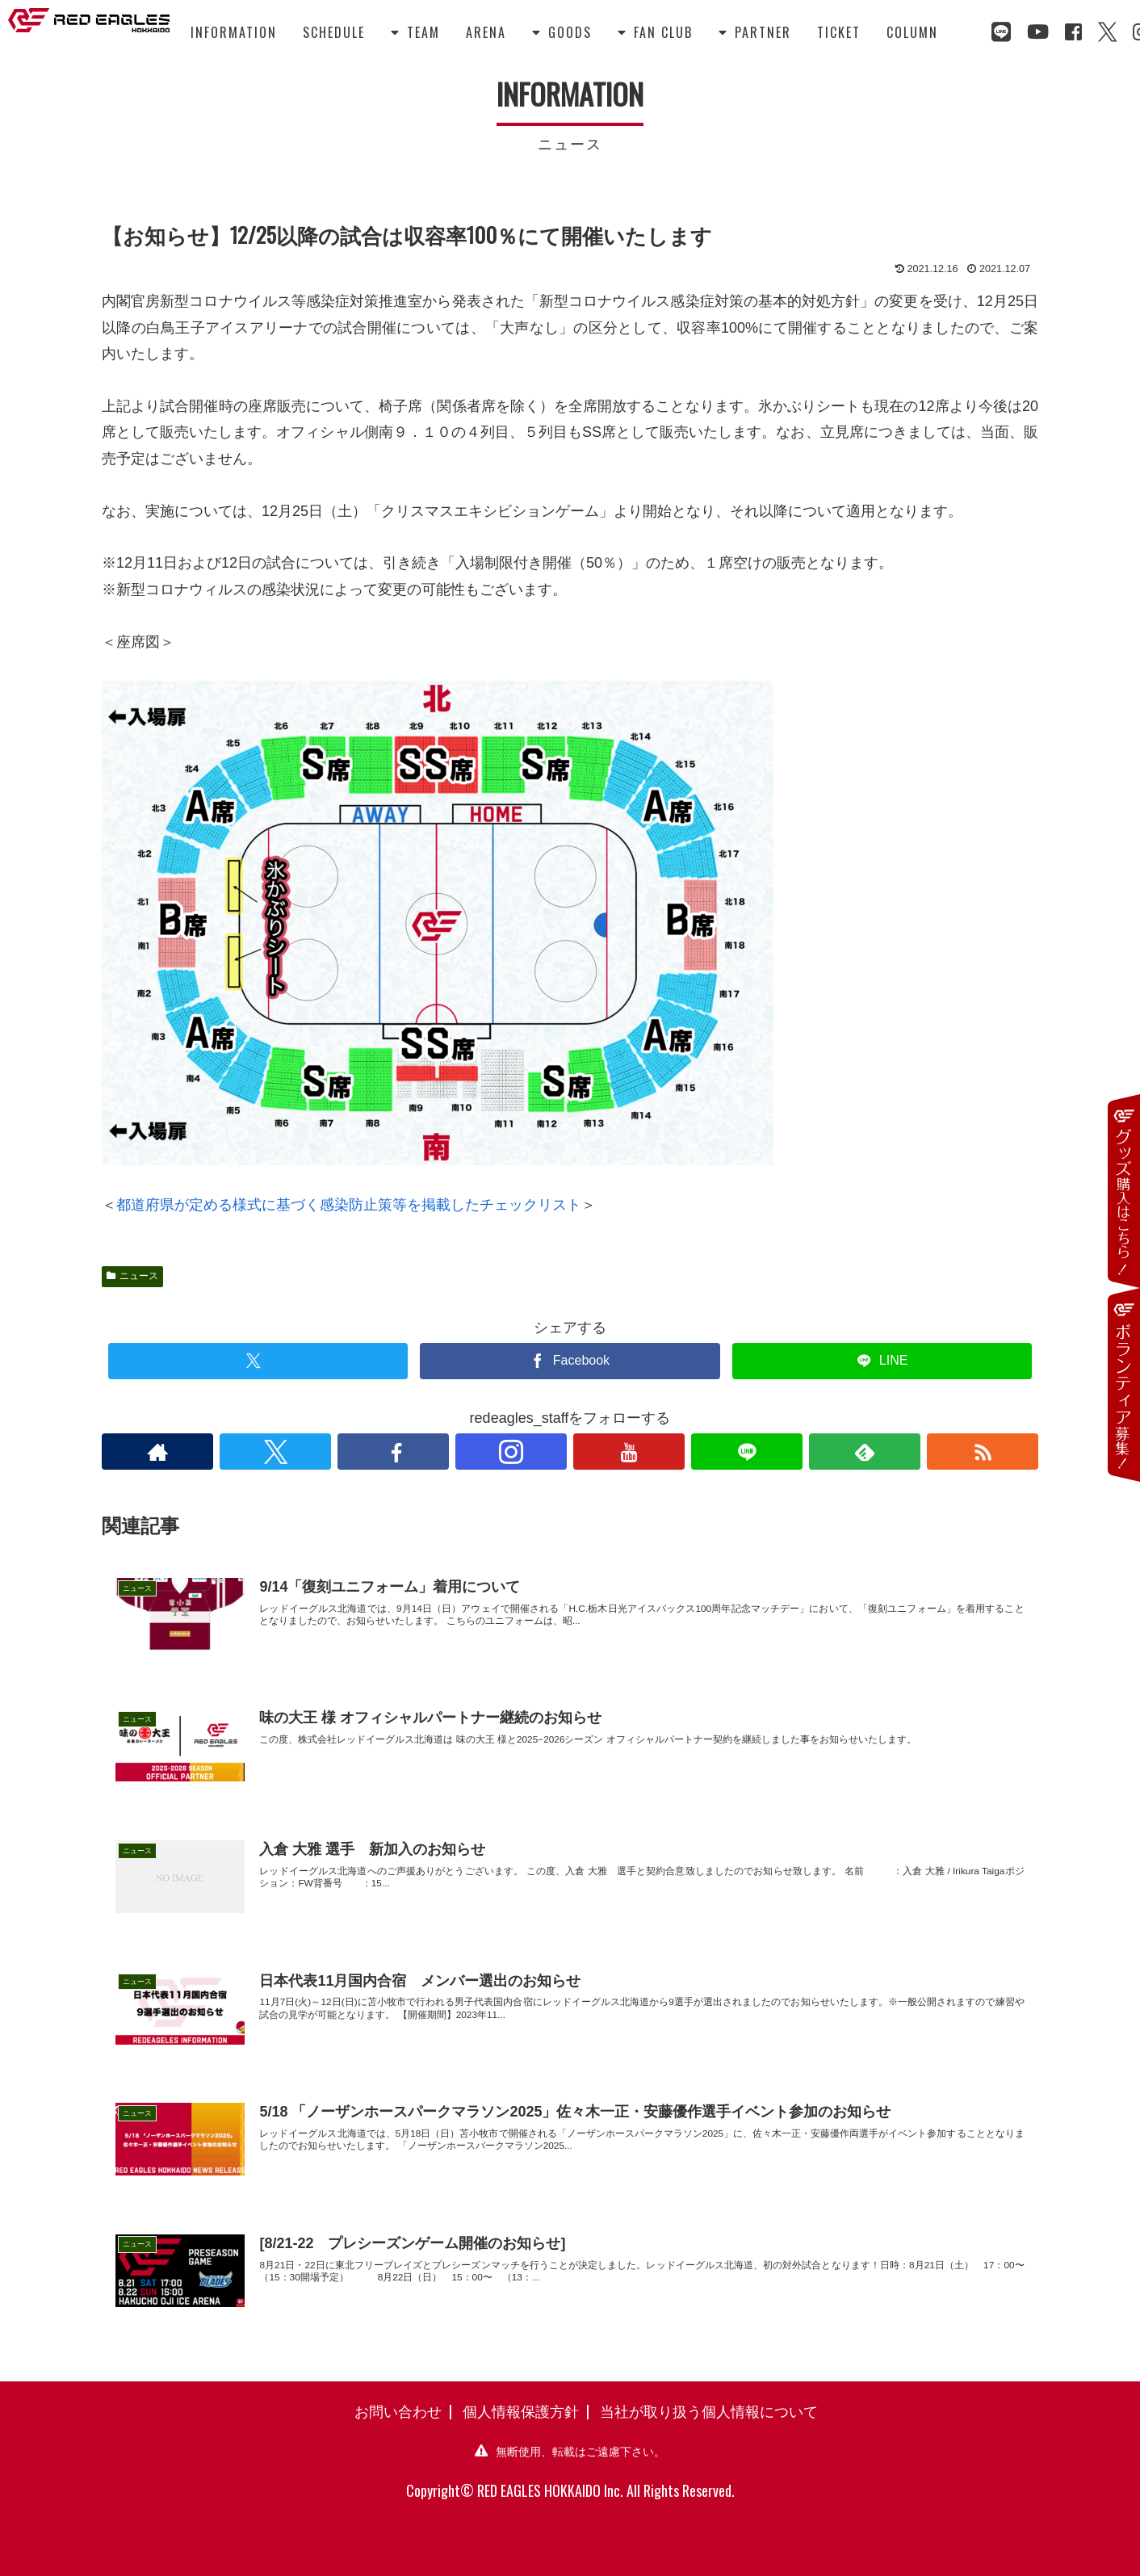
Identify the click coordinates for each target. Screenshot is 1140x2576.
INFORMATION (234, 32)
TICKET (839, 32)
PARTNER (755, 32)
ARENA (486, 32)
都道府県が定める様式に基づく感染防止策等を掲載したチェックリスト (348, 1205)
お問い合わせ (398, 2410)
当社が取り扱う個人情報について (709, 2410)
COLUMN (912, 32)
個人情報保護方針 (521, 2410)
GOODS (562, 32)
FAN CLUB (655, 32)
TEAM (415, 32)
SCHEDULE (334, 32)
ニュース (132, 1276)
